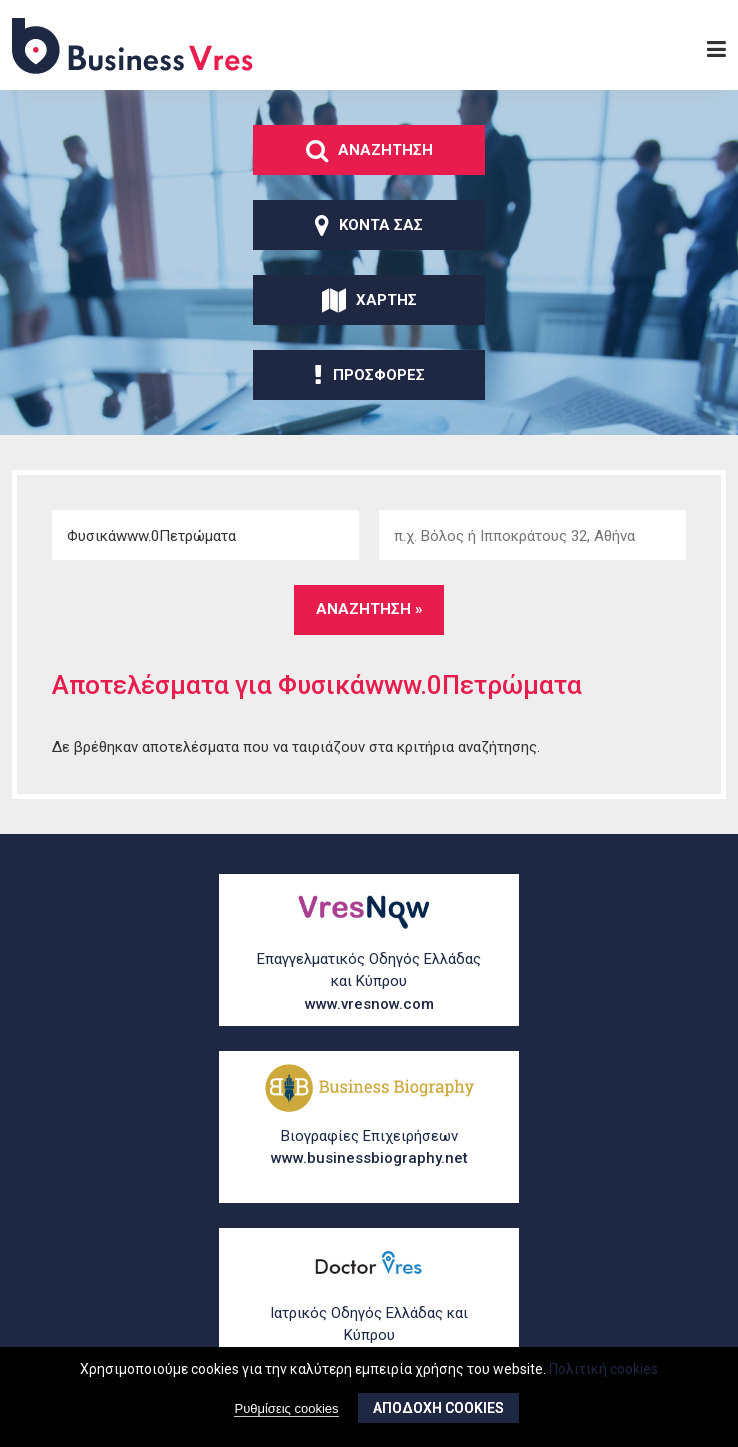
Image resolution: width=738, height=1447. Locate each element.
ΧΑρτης (369, 300)
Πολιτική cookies (603, 1369)
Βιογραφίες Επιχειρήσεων (369, 1148)
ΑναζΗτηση (369, 150)
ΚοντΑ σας (369, 225)
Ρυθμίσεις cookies (286, 1409)
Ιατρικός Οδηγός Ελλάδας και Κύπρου (369, 1337)
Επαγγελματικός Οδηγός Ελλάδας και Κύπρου (369, 983)
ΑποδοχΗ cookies (438, 1409)
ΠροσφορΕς (369, 375)
